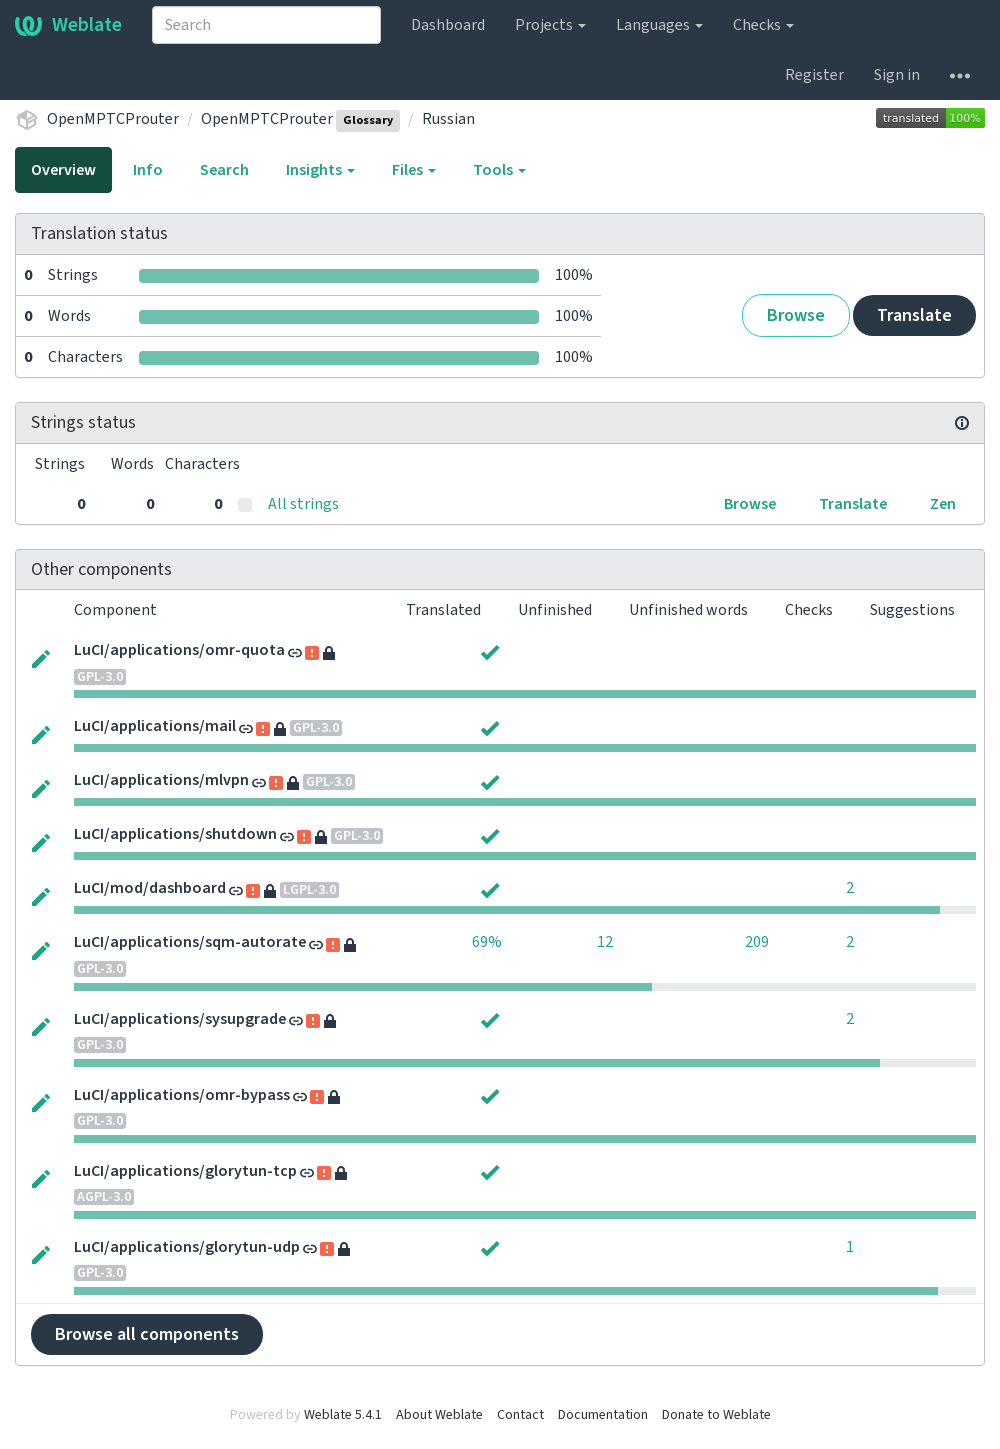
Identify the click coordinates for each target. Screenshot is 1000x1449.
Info (148, 170)
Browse (796, 315)
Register (814, 75)
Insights (320, 170)
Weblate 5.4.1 (343, 1415)
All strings (303, 504)
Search (224, 170)
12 (605, 942)
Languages (659, 25)
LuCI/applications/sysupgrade (180, 1019)
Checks (763, 25)
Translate (914, 315)
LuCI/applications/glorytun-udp (187, 1247)
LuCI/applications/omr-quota (179, 650)
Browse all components (147, 1334)
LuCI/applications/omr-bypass (182, 1095)
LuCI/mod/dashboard (150, 888)
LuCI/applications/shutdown (175, 834)
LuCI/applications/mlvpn (161, 780)
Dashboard (448, 25)
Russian (448, 119)
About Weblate (439, 1415)
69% (487, 942)
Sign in (897, 75)
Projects (550, 25)
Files (414, 170)
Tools (499, 170)
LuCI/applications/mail (155, 726)
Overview (63, 170)
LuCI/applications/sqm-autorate (190, 942)
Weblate (68, 25)
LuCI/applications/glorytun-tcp (185, 1171)
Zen (943, 504)
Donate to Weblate (716, 1415)
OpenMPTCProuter (113, 119)
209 (757, 942)
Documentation (603, 1415)
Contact (520, 1415)
